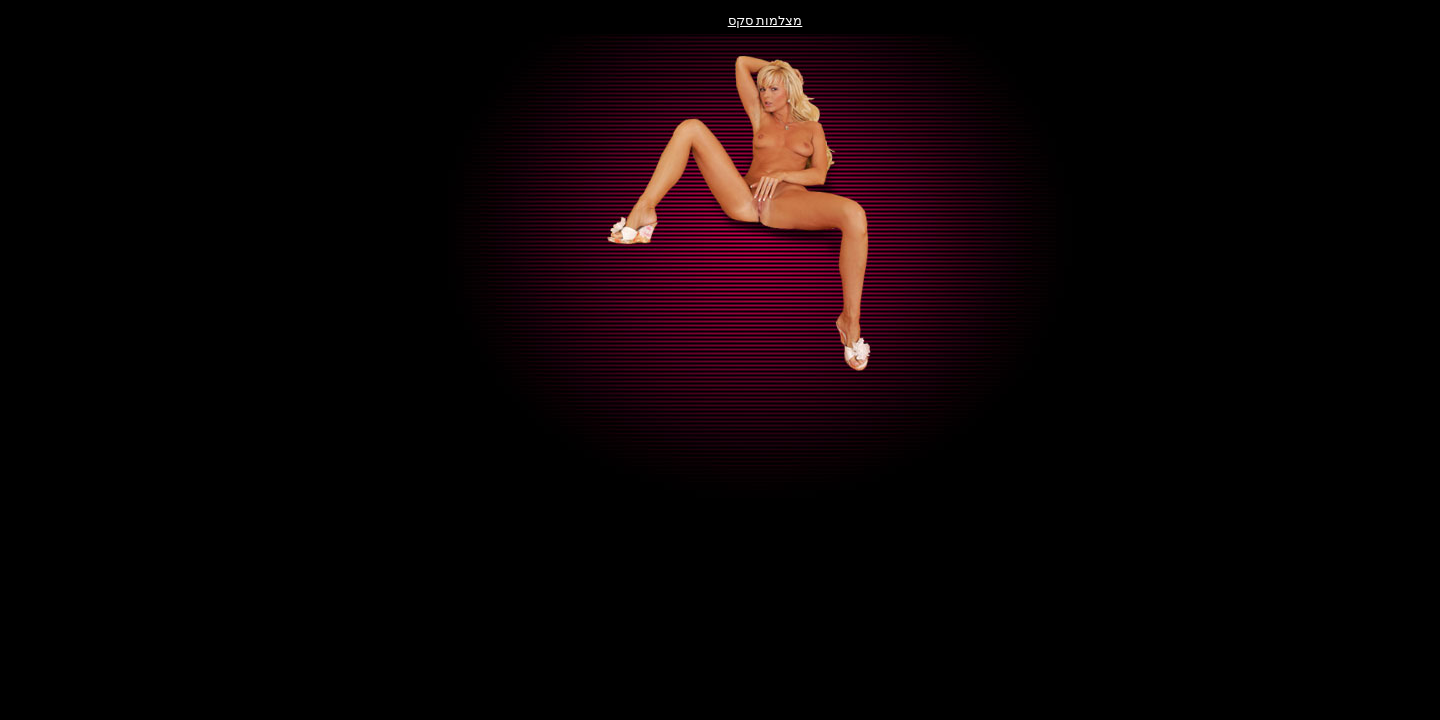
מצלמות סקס (720, 20)
